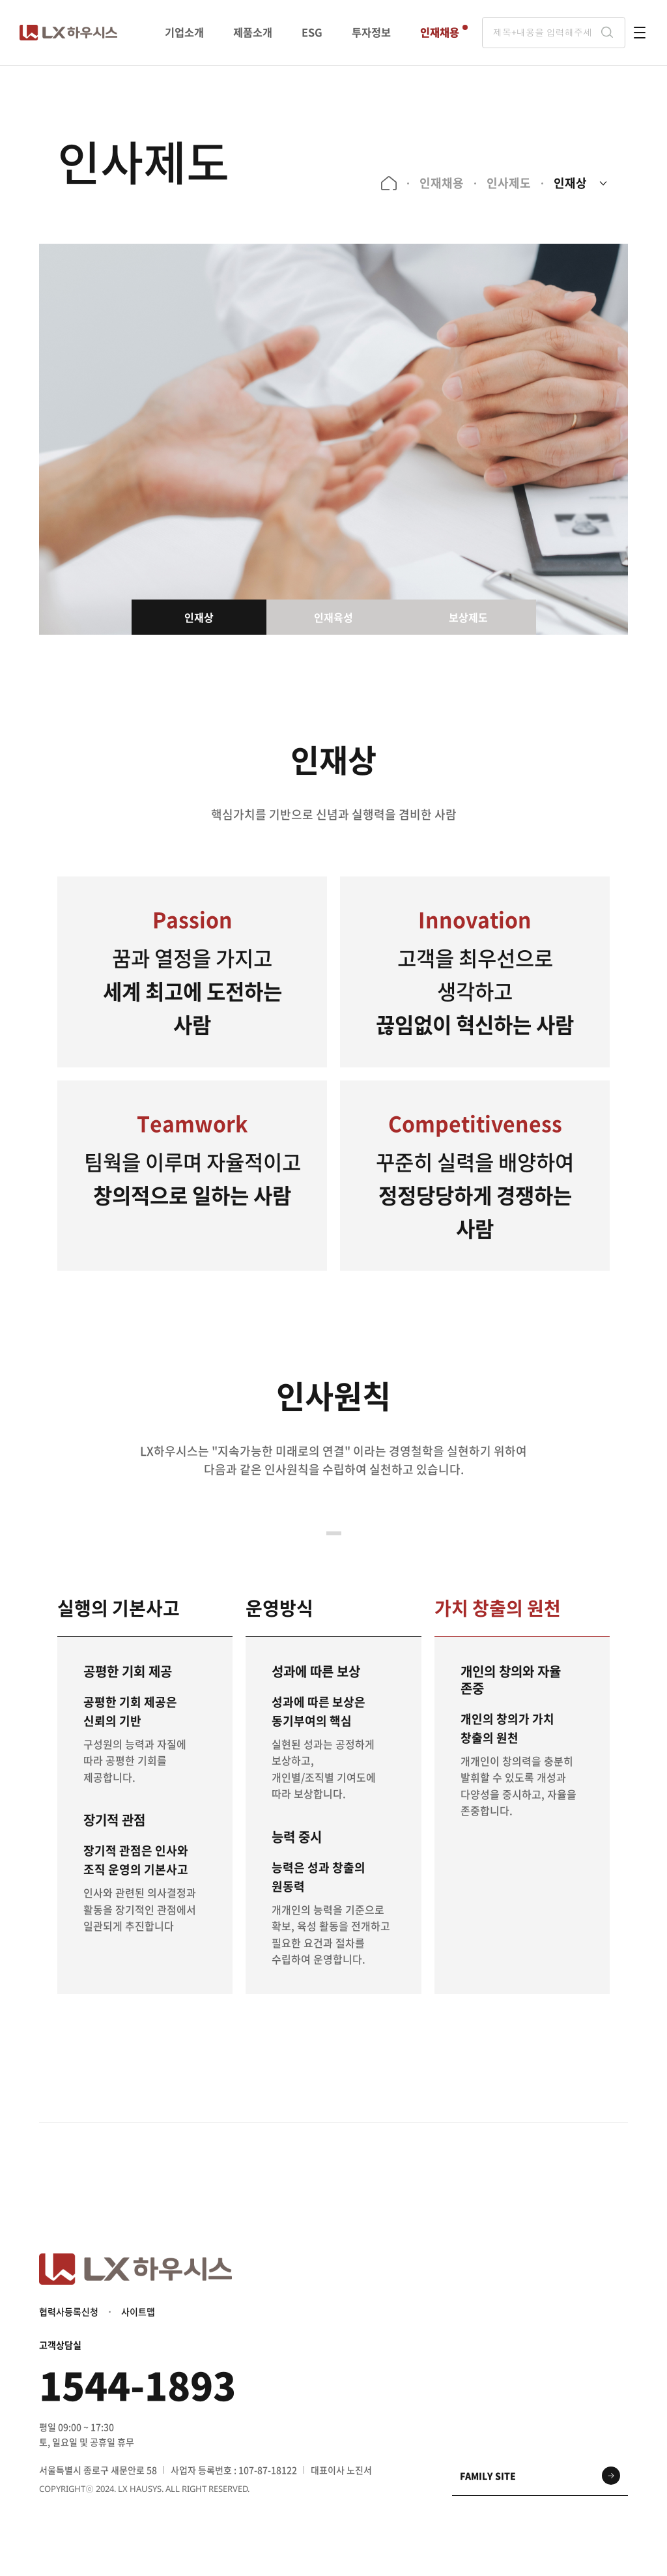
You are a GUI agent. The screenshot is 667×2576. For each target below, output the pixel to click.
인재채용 (439, 32)
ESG (312, 32)
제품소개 (253, 32)
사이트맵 (138, 2313)
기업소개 (184, 32)
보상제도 (468, 617)
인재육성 (333, 617)
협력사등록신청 (68, 2313)
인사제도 (508, 183)
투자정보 (371, 32)
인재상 (569, 183)
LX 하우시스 (68, 32)
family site (488, 2477)
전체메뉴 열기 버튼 (640, 32)
